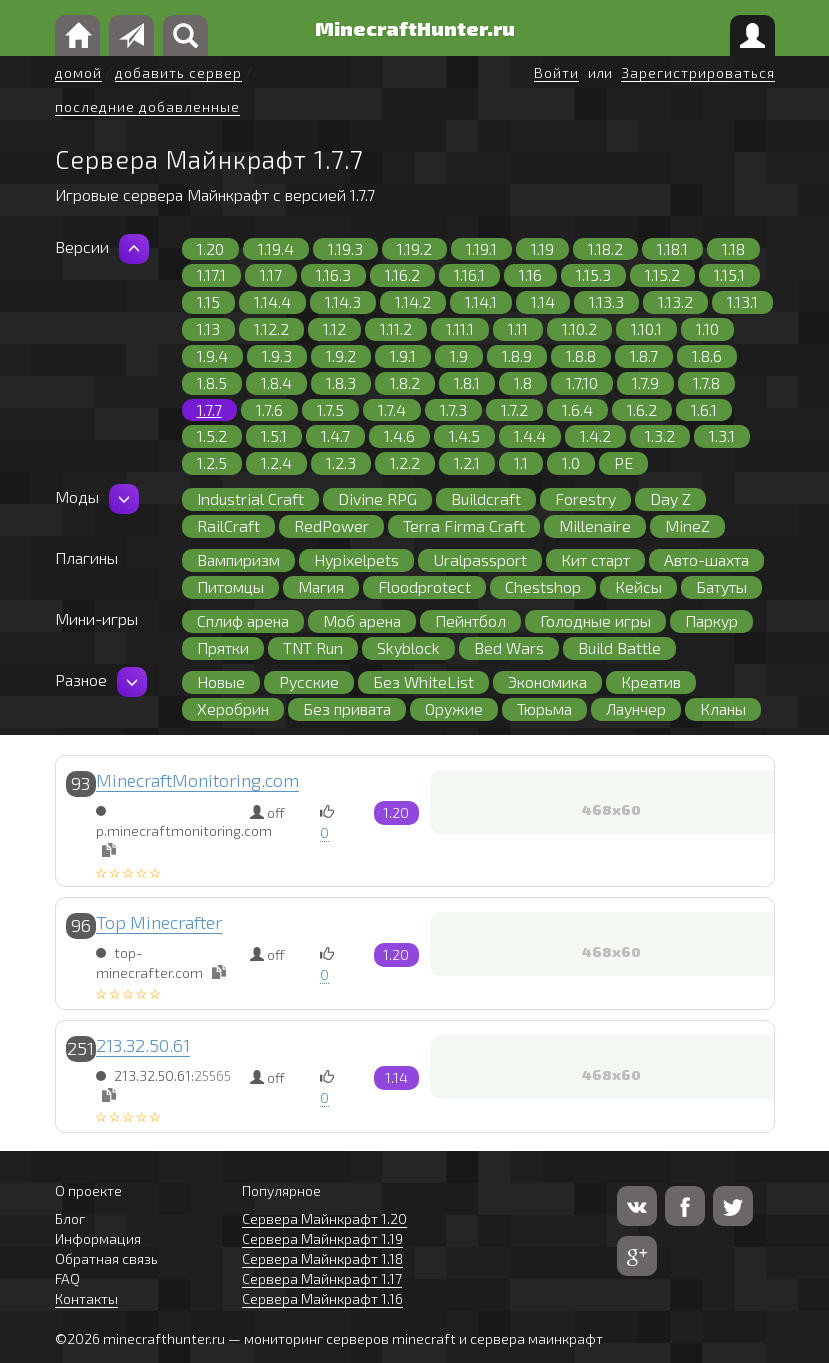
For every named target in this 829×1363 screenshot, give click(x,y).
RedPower (331, 525)
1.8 (523, 382)
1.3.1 (722, 435)
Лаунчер (636, 708)
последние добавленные (147, 106)
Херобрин (233, 708)
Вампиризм (238, 559)
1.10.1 (646, 328)
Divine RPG (377, 498)
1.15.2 (662, 274)
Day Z (670, 498)
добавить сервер (178, 72)
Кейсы (638, 586)
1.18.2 (605, 248)
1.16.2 (402, 274)
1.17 (271, 274)
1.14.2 (413, 301)
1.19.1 (481, 248)
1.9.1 (403, 355)
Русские (309, 681)
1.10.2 (579, 328)
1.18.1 (672, 248)
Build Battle (619, 647)
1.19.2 (414, 248)
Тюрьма (544, 708)
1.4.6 (399, 435)
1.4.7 (335, 435)
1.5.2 (212, 435)
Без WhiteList (423, 681)
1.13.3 (606, 301)
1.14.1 (481, 301)
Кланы (723, 708)
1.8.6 (707, 355)
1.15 (208, 301)
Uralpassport (480, 559)
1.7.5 (330, 409)
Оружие (454, 708)
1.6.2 (642, 409)
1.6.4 (577, 409)
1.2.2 (405, 462)
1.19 (542, 248)
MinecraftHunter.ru (415, 28)
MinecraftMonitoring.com (197, 780)
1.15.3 (593, 274)
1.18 (733, 248)
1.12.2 (271, 328)
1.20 (210, 248)
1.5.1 (274, 435)
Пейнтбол (470, 620)
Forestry (585, 498)
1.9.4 (212, 355)
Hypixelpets (356, 559)
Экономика (547, 681)
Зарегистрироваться (698, 72)
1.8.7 (644, 355)
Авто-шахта (706, 559)
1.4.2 (595, 435)
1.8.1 (467, 382)
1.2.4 (276, 462)
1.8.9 (517, 355)
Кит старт (595, 559)
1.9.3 (277, 355)
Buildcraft (486, 498)
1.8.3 (341, 382)
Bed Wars (509, 647)
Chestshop (543, 586)
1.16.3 (333, 274)
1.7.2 (514, 409)
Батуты (721, 586)
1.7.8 (706, 382)
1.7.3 (453, 409)
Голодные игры (595, 620)
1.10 (707, 328)
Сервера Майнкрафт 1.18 (322, 1258)
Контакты (86, 1298)
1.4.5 (464, 435)
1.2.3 (341, 462)
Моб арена (362, 620)
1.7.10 (582, 382)
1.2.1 (467, 462)
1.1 (521, 462)
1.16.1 (469, 274)
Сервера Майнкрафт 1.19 (322, 1238)
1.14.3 (343, 301)
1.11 (518, 328)
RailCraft (228, 525)
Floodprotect (424, 586)
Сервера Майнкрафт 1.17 (322, 1278)
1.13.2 (675, 301)
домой (78, 72)
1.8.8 (581, 355)
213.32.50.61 (143, 1045)
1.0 (571, 462)
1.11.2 (396, 328)
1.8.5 (212, 382)
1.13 (208, 328)
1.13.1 (742, 301)
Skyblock (408, 647)
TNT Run (313, 647)
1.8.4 (276, 382)
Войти (556, 72)
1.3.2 (660, 435)
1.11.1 (460, 328)
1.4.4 (530, 435)
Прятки (223, 647)
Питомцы (230, 586)
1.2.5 (212, 462)
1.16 (530, 274)
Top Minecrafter (159, 922)
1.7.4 (392, 409)
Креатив (651, 681)
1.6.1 (704, 409)
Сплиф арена (243, 620)
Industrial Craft (250, 498)
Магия (321, 586)
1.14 (543, 301)
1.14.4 (272, 301)
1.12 (334, 328)
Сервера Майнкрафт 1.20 (324, 1218)
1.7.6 (269, 409)
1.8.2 (405, 382)
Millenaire (595, 525)
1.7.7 (209, 409)
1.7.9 (645, 382)
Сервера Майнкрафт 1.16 (322, 1298)
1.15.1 (729, 274)
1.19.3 (345, 248)
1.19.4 (276, 248)
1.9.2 (341, 355)
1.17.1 (211, 274)
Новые (221, 681)
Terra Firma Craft (464, 525)
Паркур (711, 620)
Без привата (347, 708)
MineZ (687, 525)
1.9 (459, 355)
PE (623, 462)
